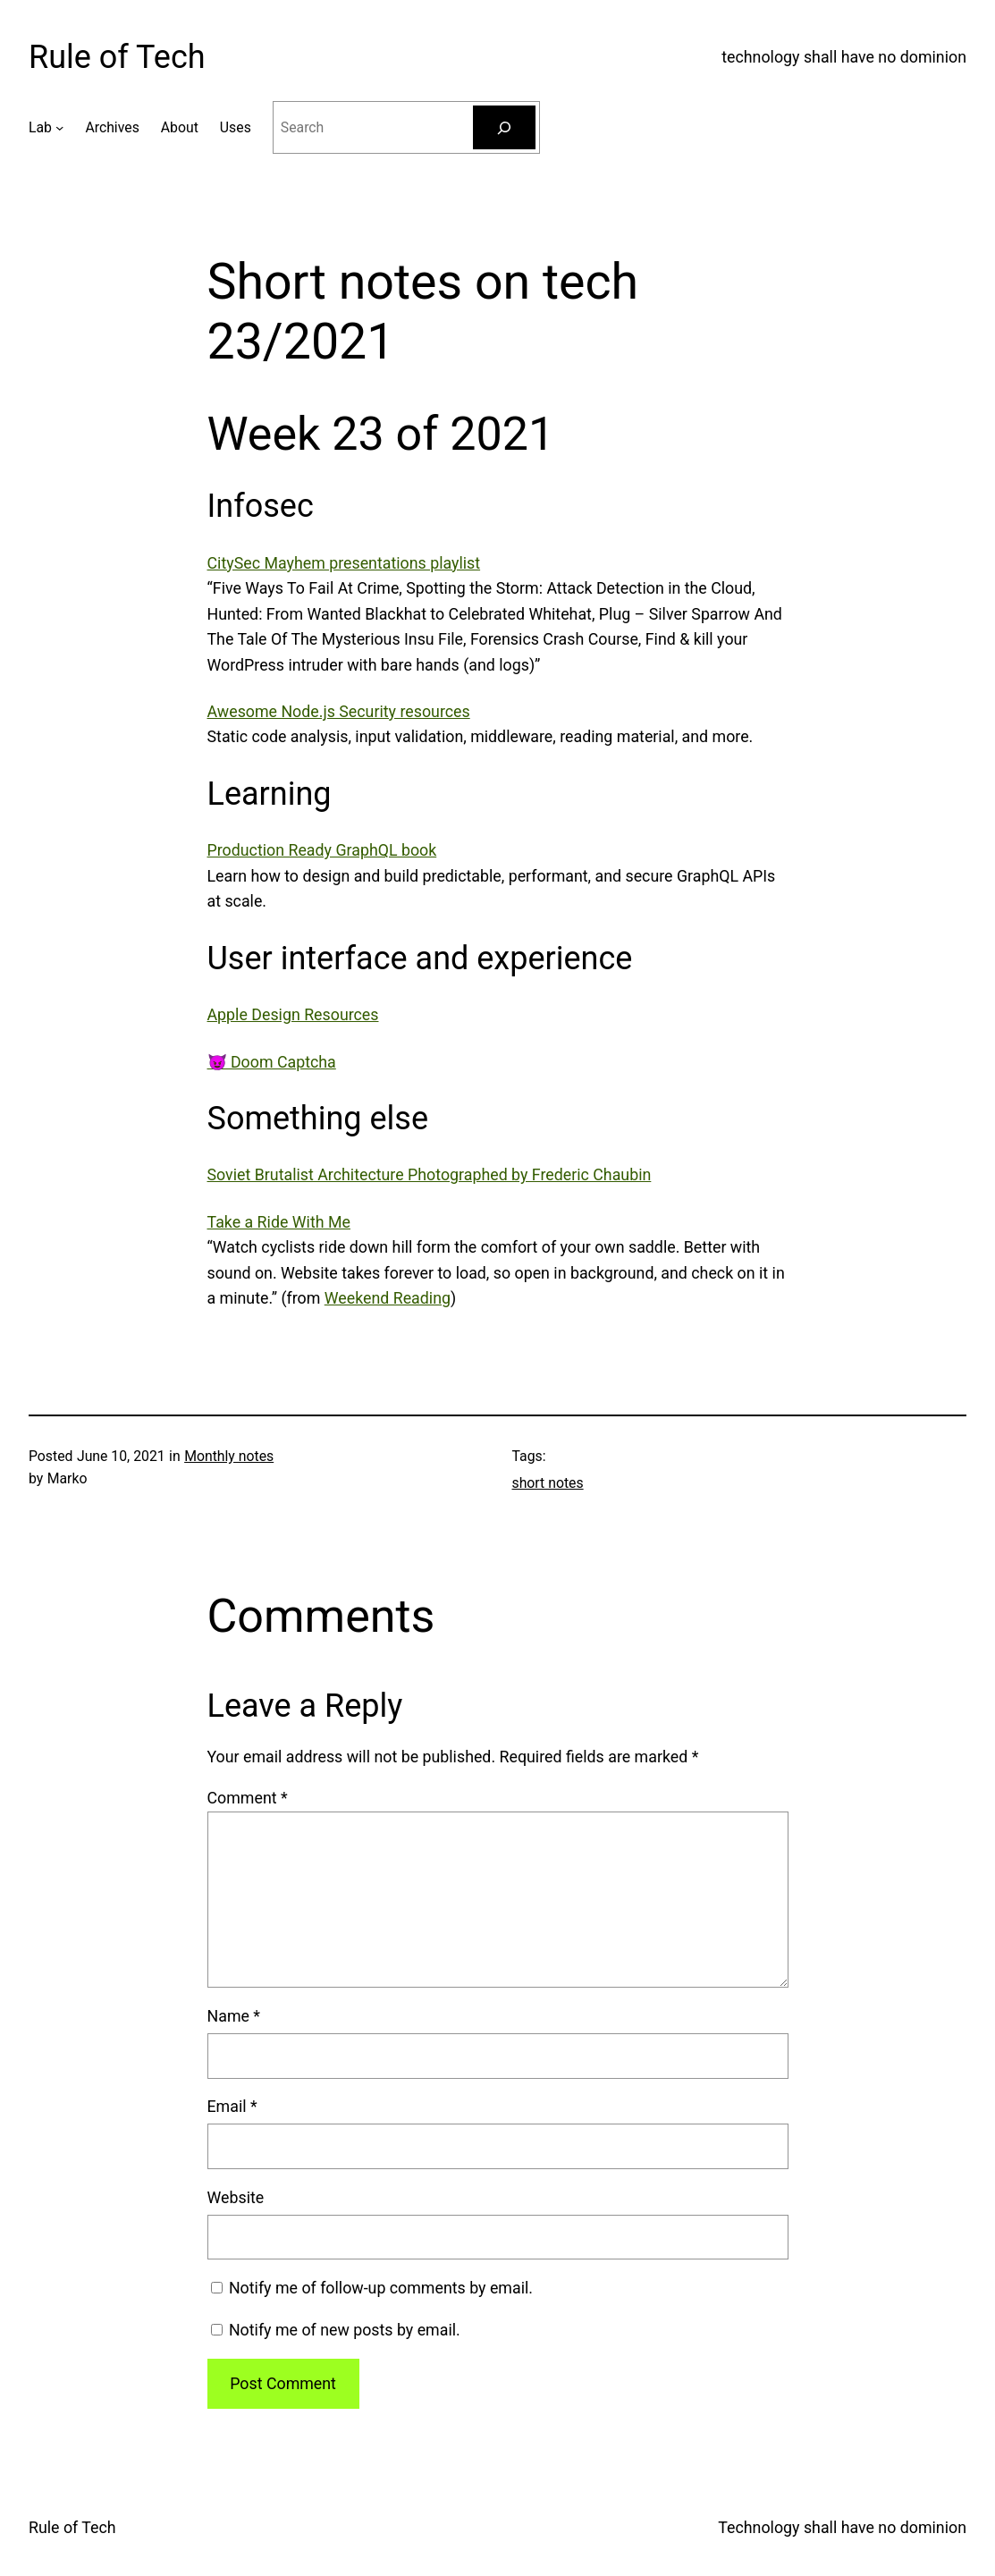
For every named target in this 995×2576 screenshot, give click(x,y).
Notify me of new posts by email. (344, 2329)
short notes (548, 1482)
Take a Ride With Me (278, 1221)
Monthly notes (229, 1456)
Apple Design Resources (293, 1014)
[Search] (504, 127)
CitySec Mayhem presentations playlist (344, 562)
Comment (247, 1797)
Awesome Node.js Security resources (338, 711)
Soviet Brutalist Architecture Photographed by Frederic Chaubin (429, 1174)
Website (236, 2197)
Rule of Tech (117, 57)
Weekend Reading (388, 1297)
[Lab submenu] (59, 127)
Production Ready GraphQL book (322, 849)
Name (234, 2015)
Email (232, 2106)
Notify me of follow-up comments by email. (381, 2287)
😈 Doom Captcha (271, 1061)
